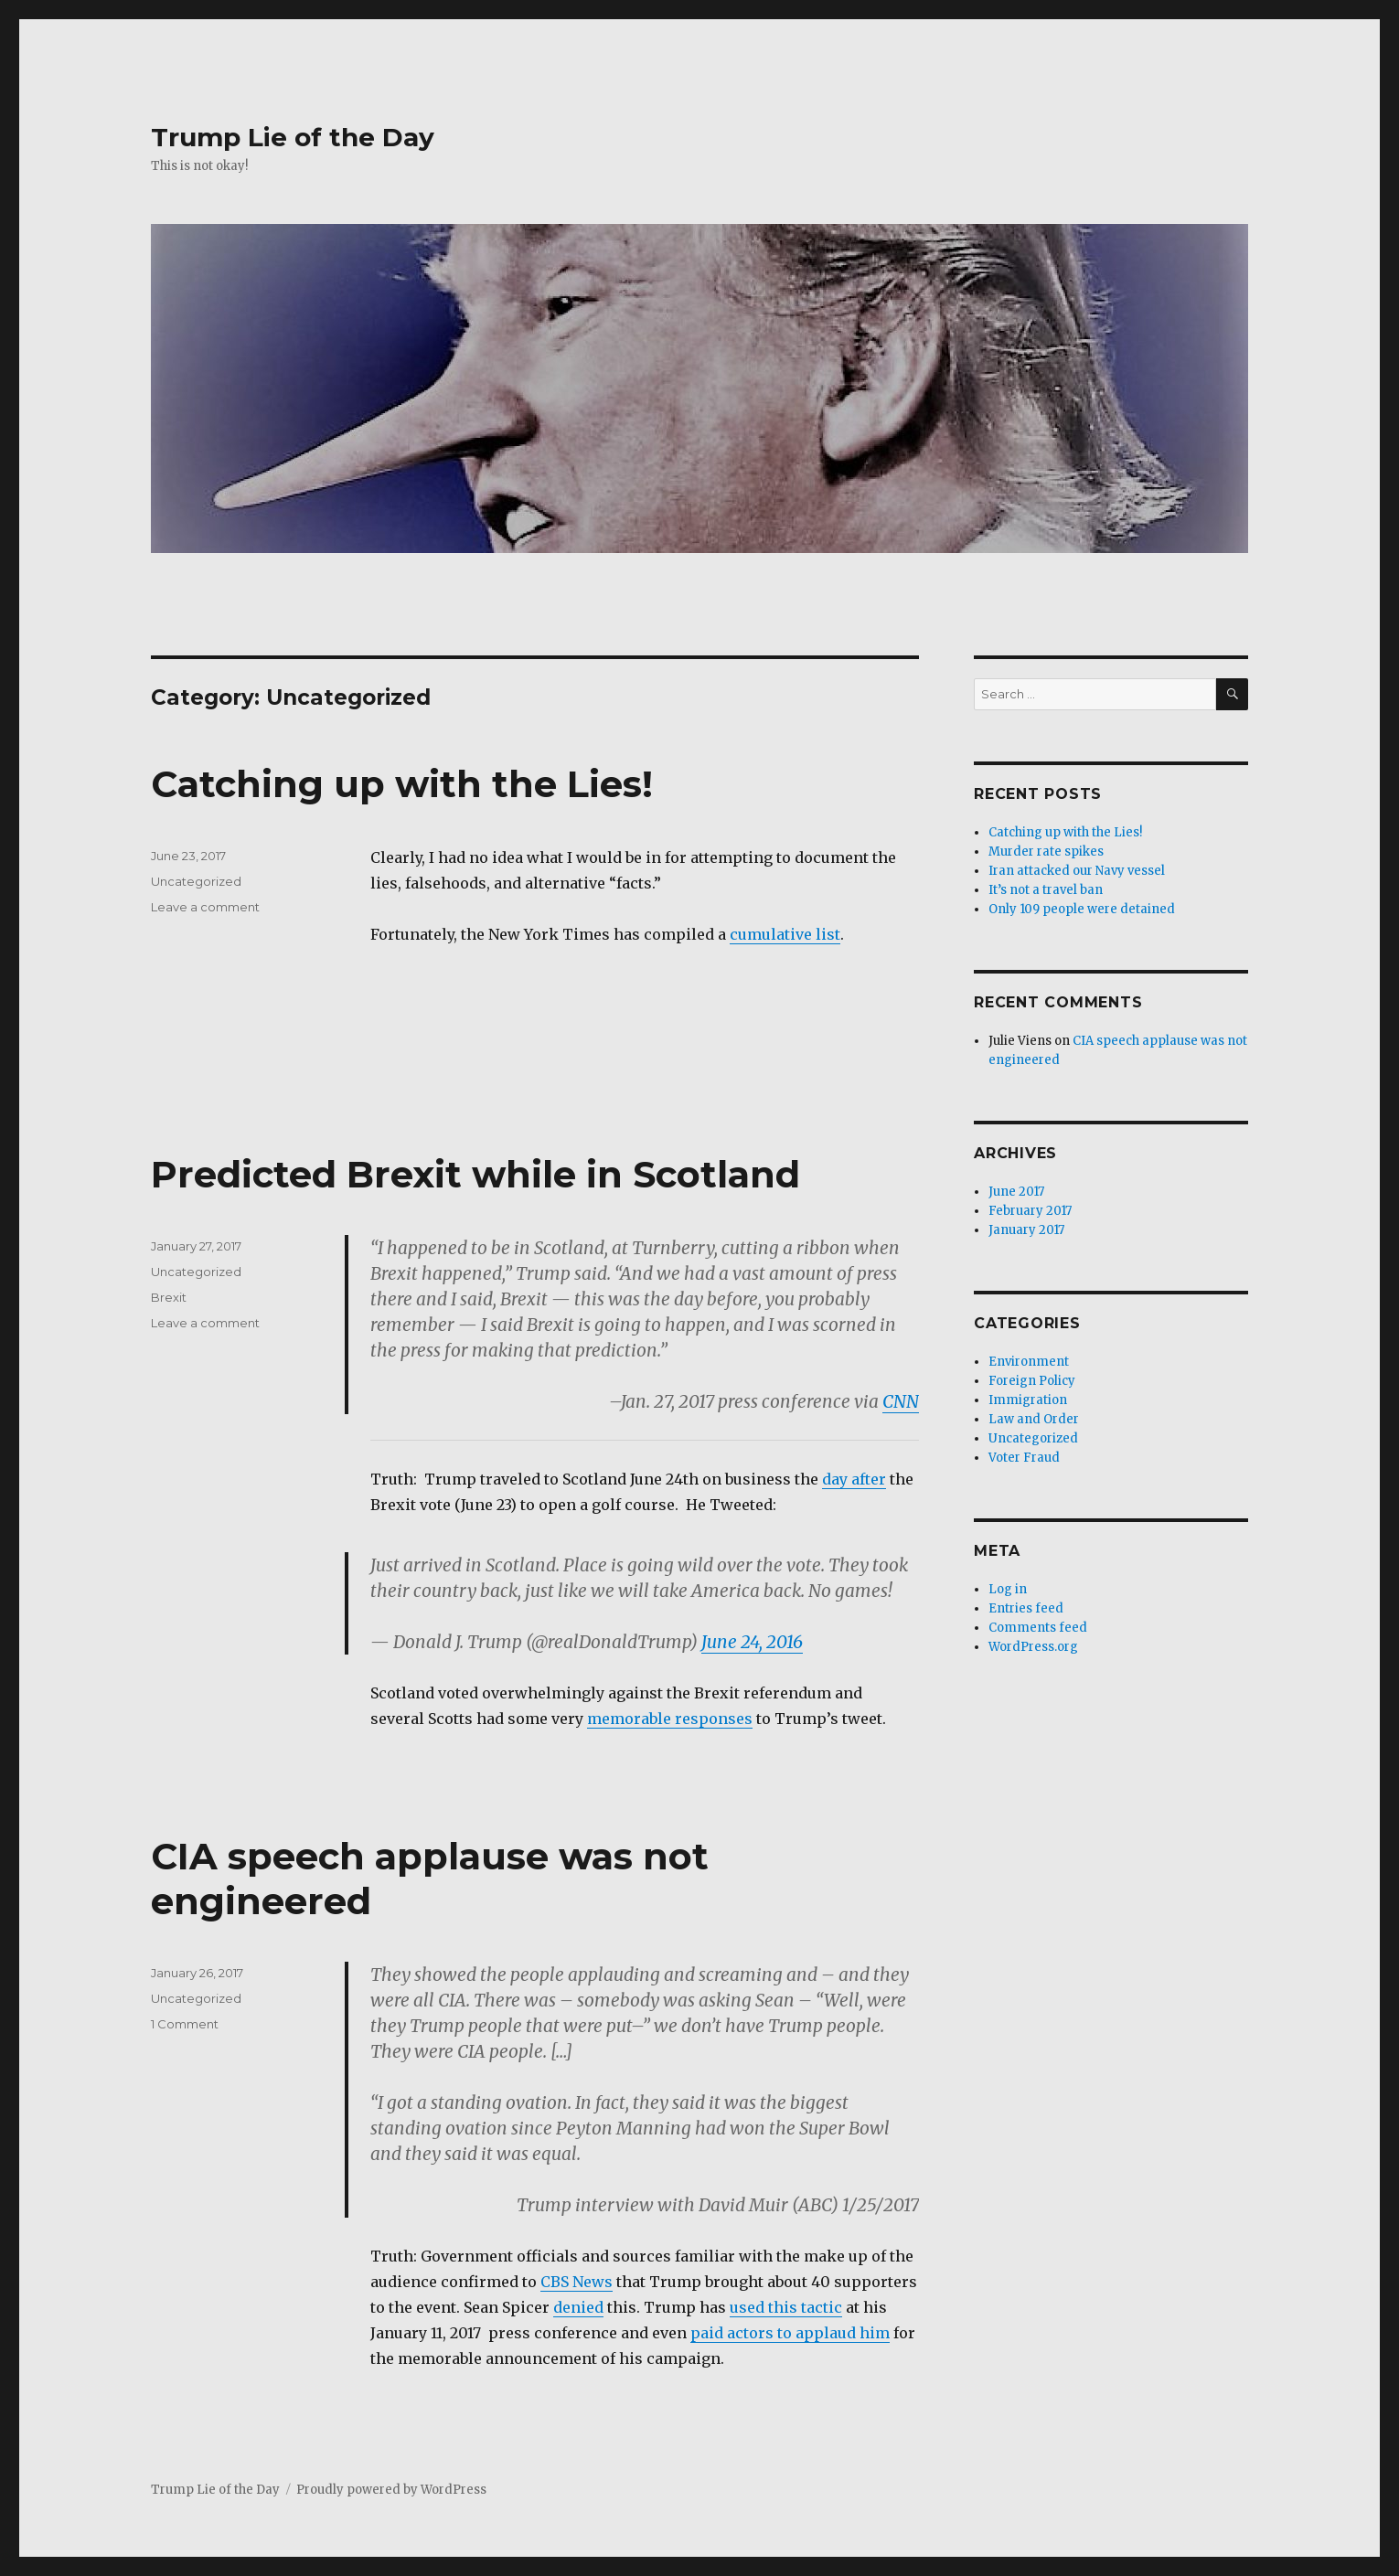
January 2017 (1026, 1230)
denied (578, 2307)
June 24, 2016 (752, 1642)
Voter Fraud (1024, 1457)
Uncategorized (196, 881)
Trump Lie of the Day (292, 137)
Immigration (1027, 1400)
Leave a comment (205, 906)
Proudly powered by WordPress (391, 2489)
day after (854, 1479)
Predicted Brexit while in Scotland (475, 1174)
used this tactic (786, 2307)
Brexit (169, 1297)
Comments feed (1037, 1627)
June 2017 (1016, 1191)
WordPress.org (1033, 1647)
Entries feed (1025, 1608)
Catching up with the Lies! (402, 783)
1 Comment (185, 2024)
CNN (900, 1401)
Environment (1028, 1361)
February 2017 (1030, 1211)
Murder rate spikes (1046, 851)
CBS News (576, 2282)
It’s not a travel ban (1045, 890)
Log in (1007, 1589)
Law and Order (1033, 1419)
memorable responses (670, 1718)
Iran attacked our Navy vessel (1076, 870)
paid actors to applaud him (790, 2333)
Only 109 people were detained (1081, 909)
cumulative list (785, 934)
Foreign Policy (1031, 1381)
